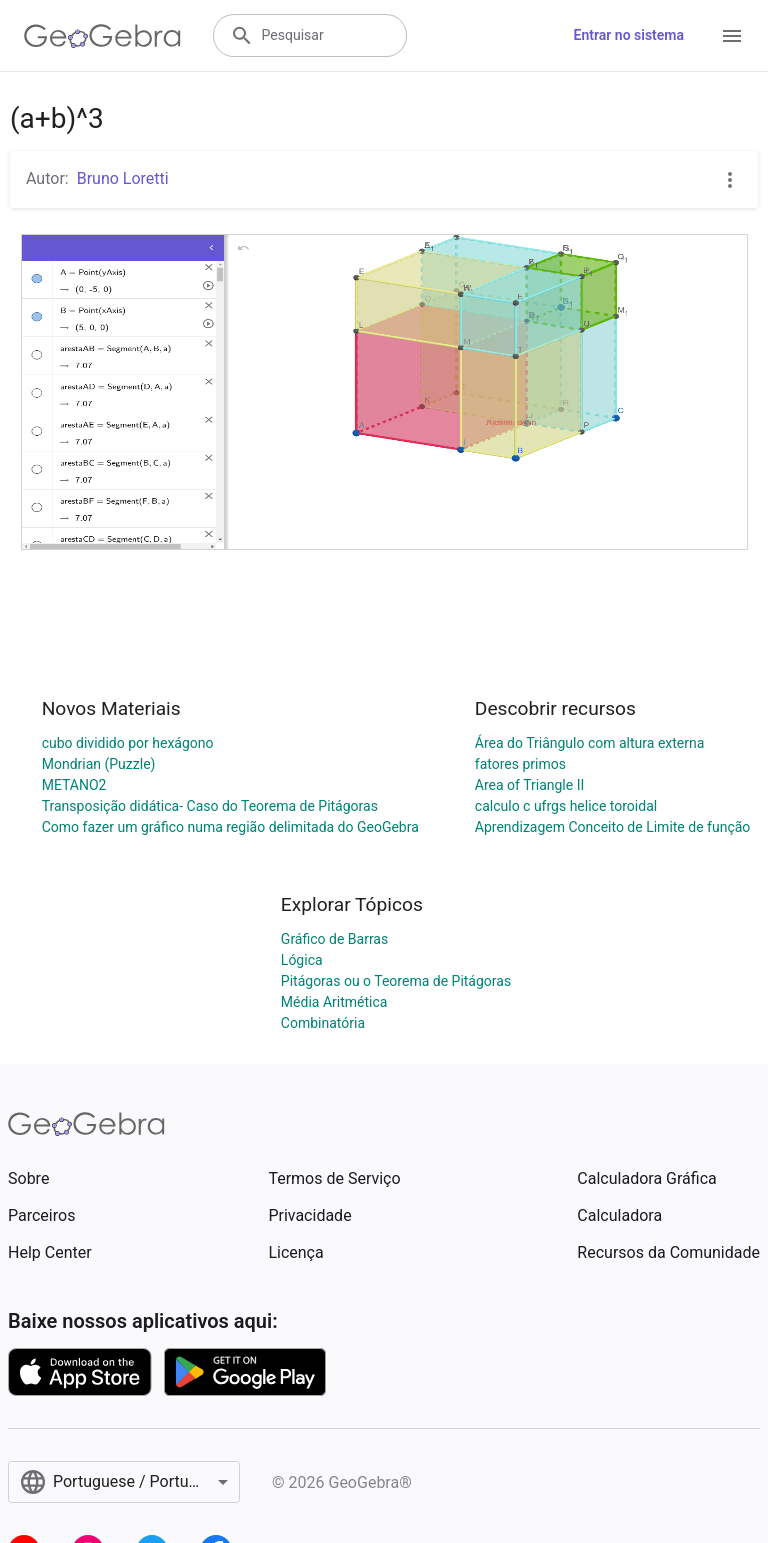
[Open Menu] (732, 36)
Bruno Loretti (123, 178)
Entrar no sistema (629, 35)
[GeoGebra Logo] (102, 36)
